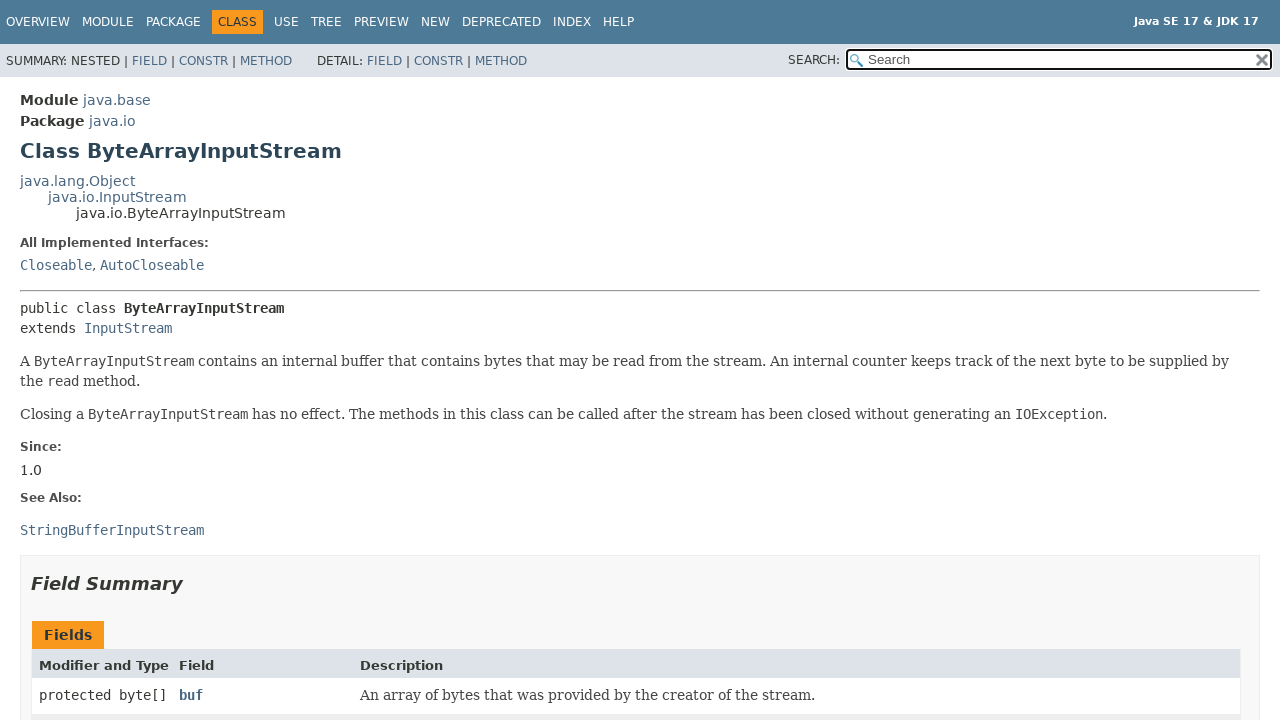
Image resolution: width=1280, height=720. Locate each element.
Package (173, 22)
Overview (38, 22)
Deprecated (501, 22)
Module (108, 22)
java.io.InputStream (117, 197)
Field (149, 61)
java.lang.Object (77, 181)
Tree (326, 22)
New (435, 22)
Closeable (56, 265)
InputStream (128, 328)
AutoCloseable (152, 265)
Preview (381, 22)
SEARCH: (814, 60)
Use (286, 22)
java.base (117, 100)
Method (266, 61)
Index (572, 22)
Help (618, 22)
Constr (203, 61)
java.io (112, 121)
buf (191, 695)
